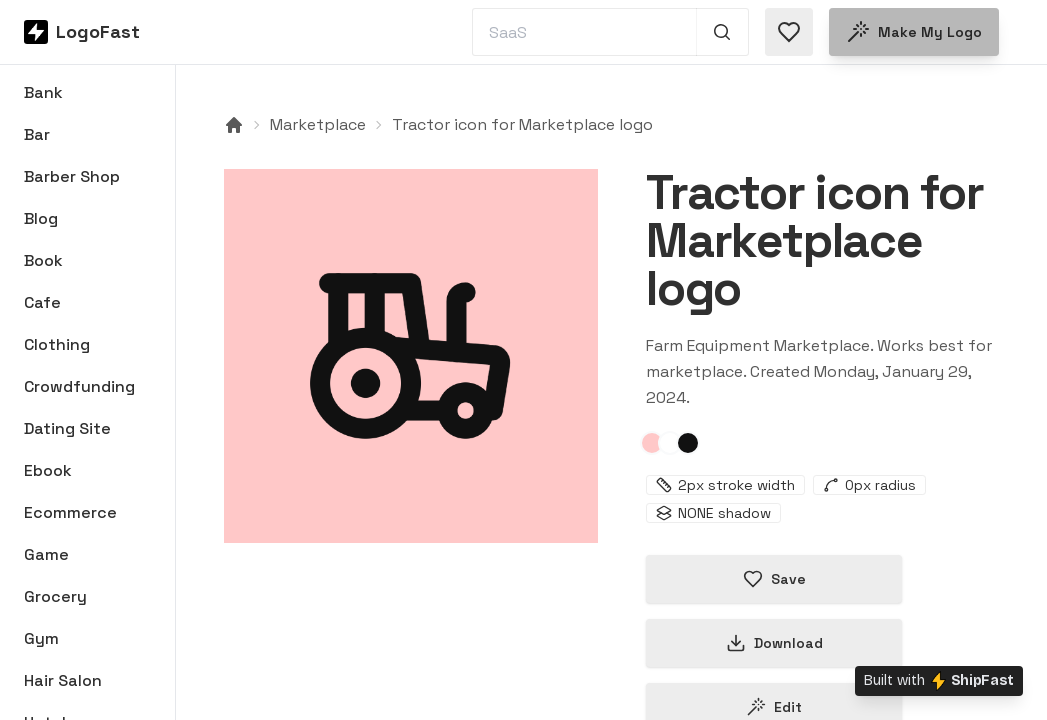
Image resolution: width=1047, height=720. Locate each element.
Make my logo (914, 32)
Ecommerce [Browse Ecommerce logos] (70, 512)
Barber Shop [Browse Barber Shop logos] (72, 176)
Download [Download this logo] (774, 643)
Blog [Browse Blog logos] (41, 218)
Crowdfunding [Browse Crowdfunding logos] (79, 386)
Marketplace (318, 124)
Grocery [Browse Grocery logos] (55, 596)
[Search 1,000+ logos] (722, 32)
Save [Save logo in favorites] (774, 579)
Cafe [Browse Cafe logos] (42, 302)
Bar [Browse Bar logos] (37, 134)
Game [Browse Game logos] (46, 554)
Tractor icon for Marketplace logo (522, 124)
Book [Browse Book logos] (43, 260)
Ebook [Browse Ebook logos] (48, 470)
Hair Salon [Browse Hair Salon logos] (63, 680)
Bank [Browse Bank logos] (43, 92)
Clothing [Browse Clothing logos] (57, 344)
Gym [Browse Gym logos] (41, 638)
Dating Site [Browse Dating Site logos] (67, 428)
